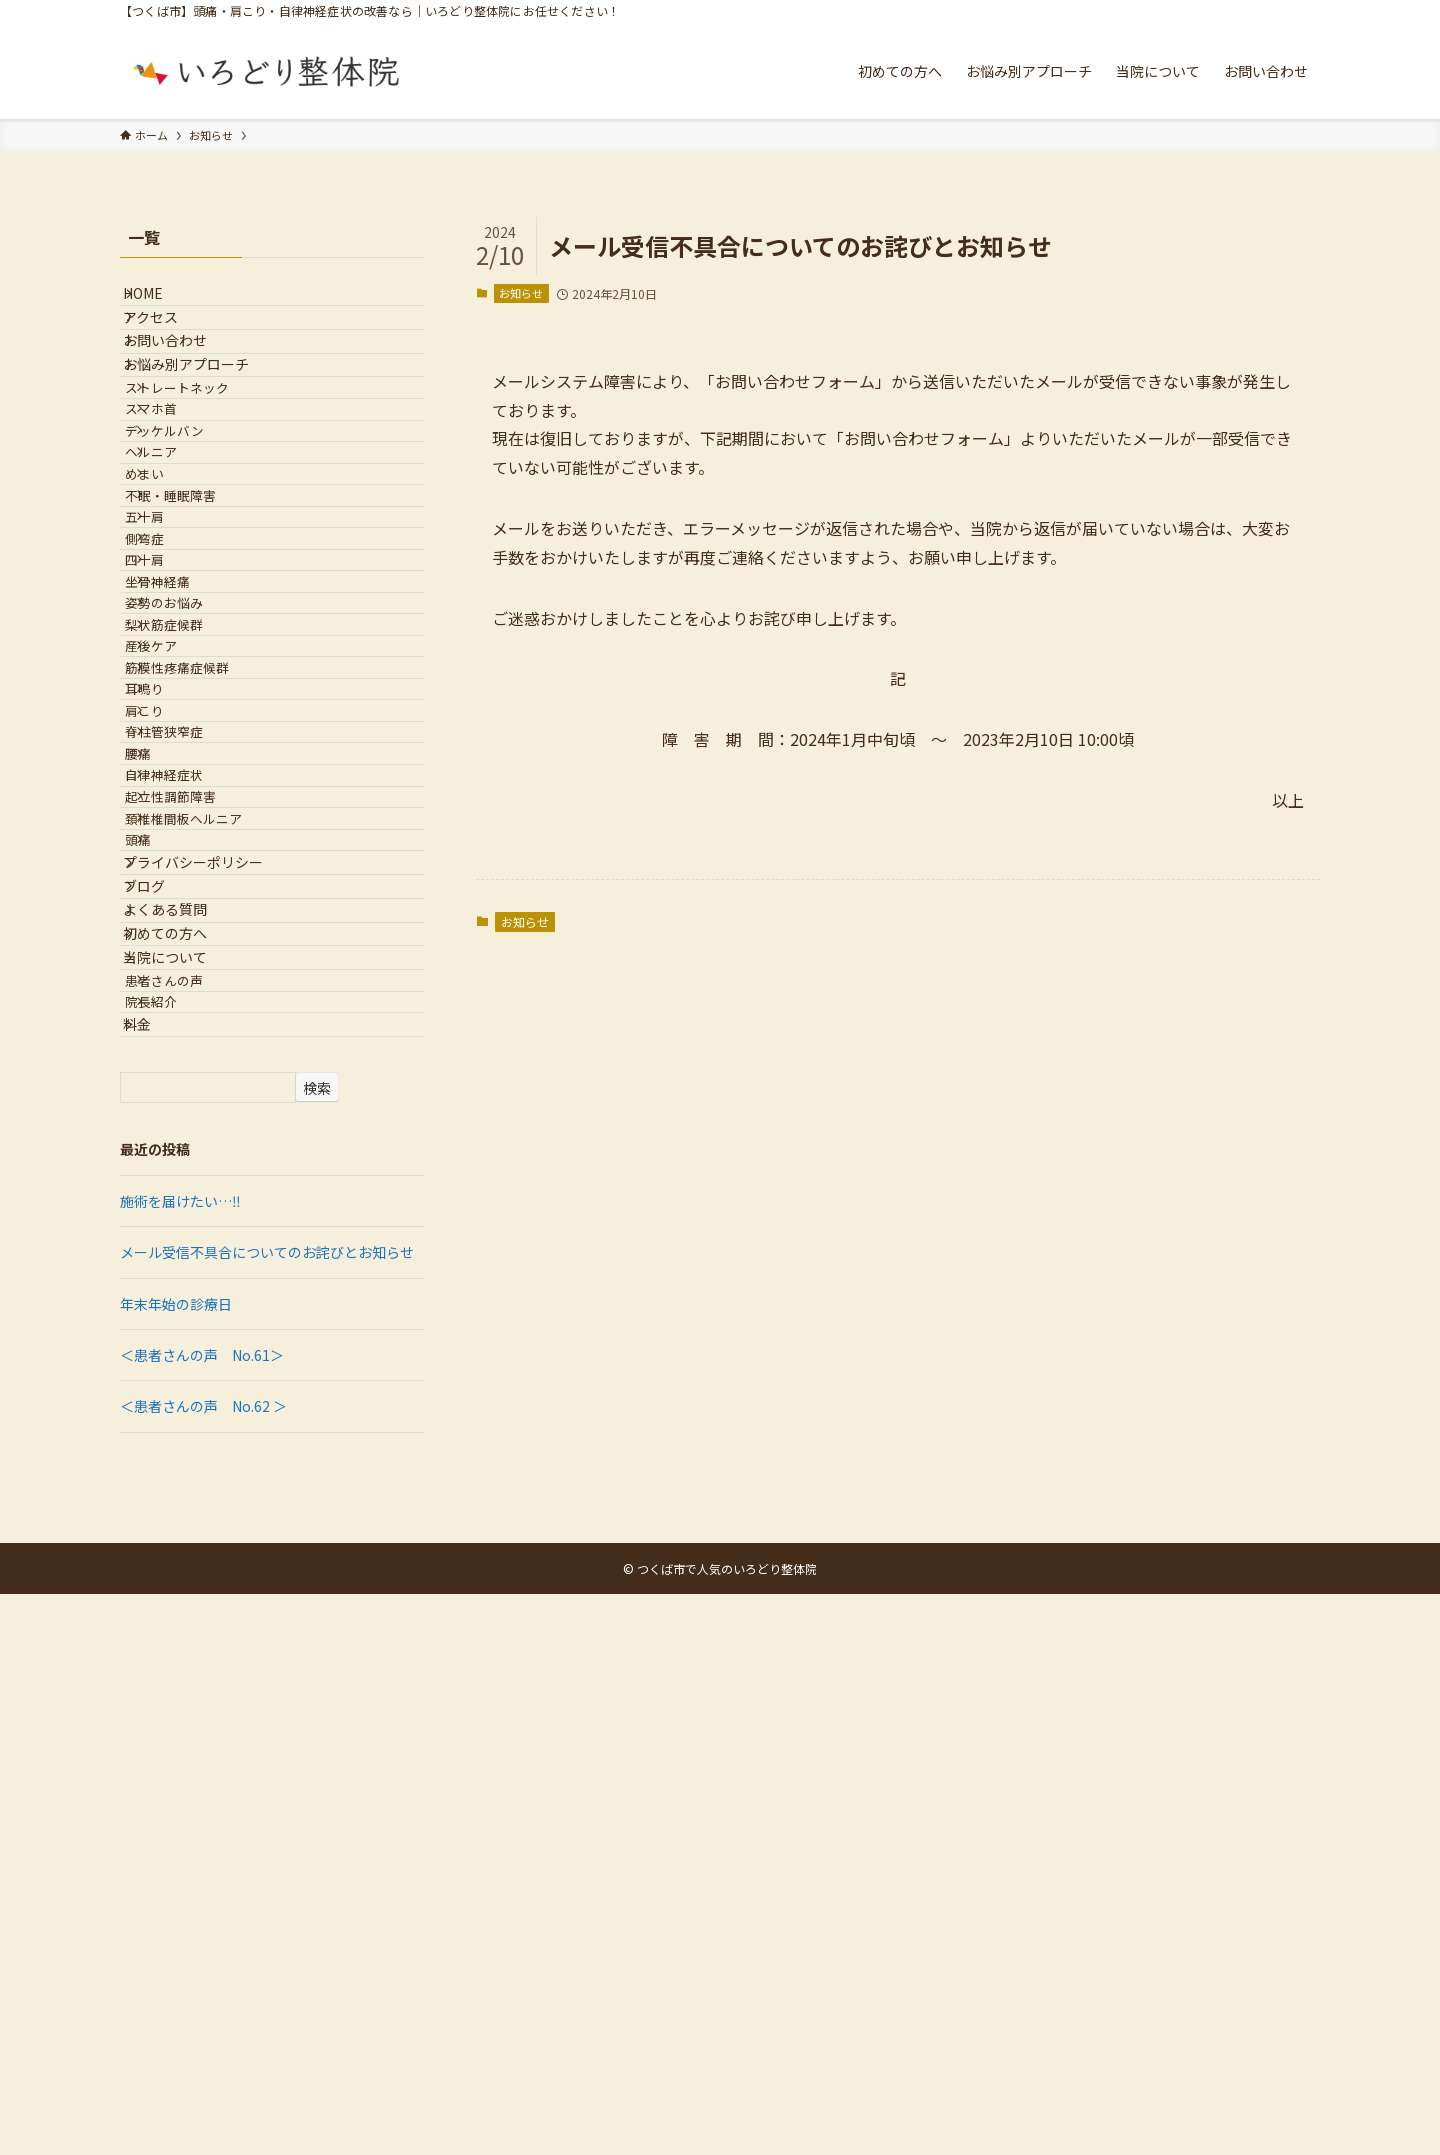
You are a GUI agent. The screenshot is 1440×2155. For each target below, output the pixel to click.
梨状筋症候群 (191, 879)
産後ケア (178, 916)
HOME (161, 302)
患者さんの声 (191, 1499)
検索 (317, 1649)
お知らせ (521, 293)
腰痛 (165, 1104)
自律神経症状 (191, 1141)
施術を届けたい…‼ (180, 1762)
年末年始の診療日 (176, 1865)
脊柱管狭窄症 (191, 1066)
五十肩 (171, 691)
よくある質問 (183, 1376)
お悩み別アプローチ (204, 426)
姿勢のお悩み (191, 841)
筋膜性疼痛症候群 (204, 954)
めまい (171, 616)
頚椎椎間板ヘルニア (210, 1216)
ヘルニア (178, 579)
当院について (183, 1459)
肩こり (171, 1029)
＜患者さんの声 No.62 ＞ (203, 1967)
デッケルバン (191, 541)
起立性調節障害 (197, 1179)
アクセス (168, 343)
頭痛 (165, 1254)
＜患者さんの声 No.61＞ (202, 1916)
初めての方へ (183, 1418)
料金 (155, 1576)
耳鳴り (171, 991)
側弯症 (171, 729)
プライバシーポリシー (211, 1293)
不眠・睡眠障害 (197, 654)
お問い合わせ (183, 385)
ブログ (162, 1335)
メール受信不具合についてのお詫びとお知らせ (267, 1813)
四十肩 (171, 766)
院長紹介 (178, 1536)
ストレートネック (204, 466)
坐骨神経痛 (184, 804)
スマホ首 (178, 504)
